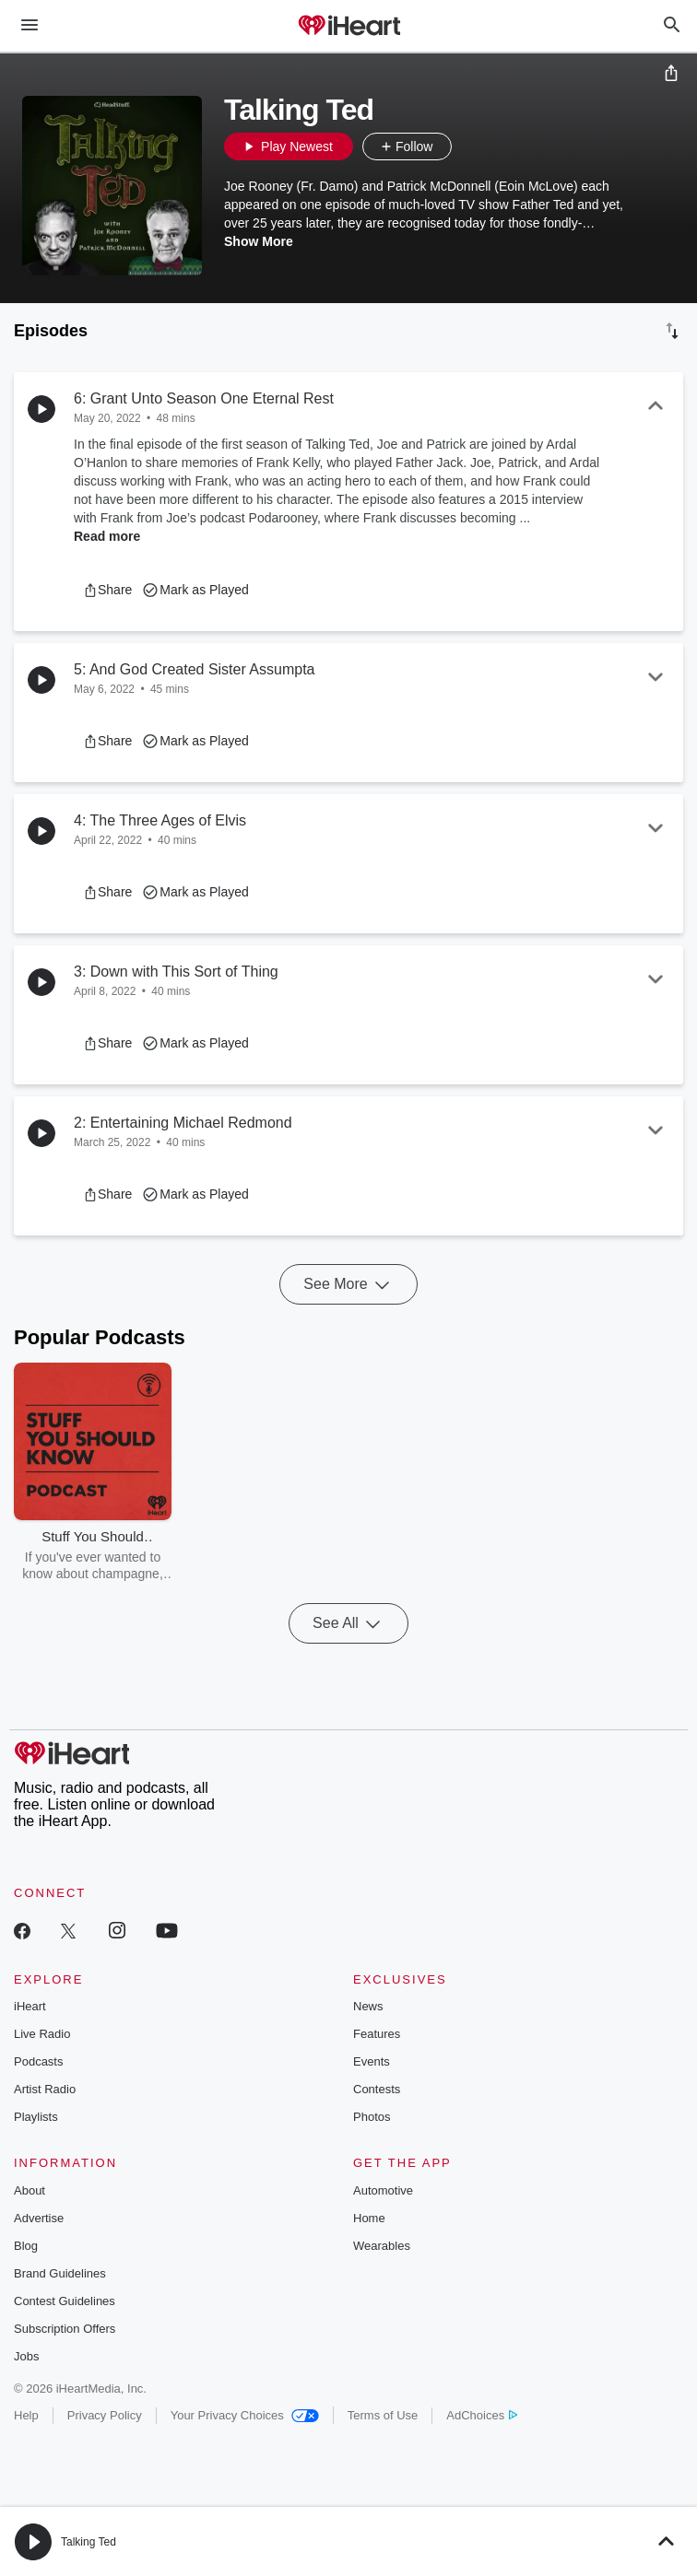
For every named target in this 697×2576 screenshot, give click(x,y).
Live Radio (42, 2034)
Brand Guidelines (60, 2273)
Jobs (26, 2356)
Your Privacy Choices (245, 2415)
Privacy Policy (104, 2415)
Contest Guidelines (64, 2301)
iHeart (30, 2006)
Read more (107, 536)
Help (26, 2415)
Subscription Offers (64, 2329)
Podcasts (38, 2061)
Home (369, 2218)
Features (376, 2034)
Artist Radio (45, 2089)
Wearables (381, 2246)
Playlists (36, 2117)
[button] (470, 146)
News (368, 2006)
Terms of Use (383, 2415)
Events (371, 2061)
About (29, 2190)
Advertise (39, 2218)
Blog (26, 2246)
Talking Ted (88, 2541)
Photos (371, 2117)
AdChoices (481, 2415)
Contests (376, 2089)
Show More (258, 241)
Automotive (383, 2190)
